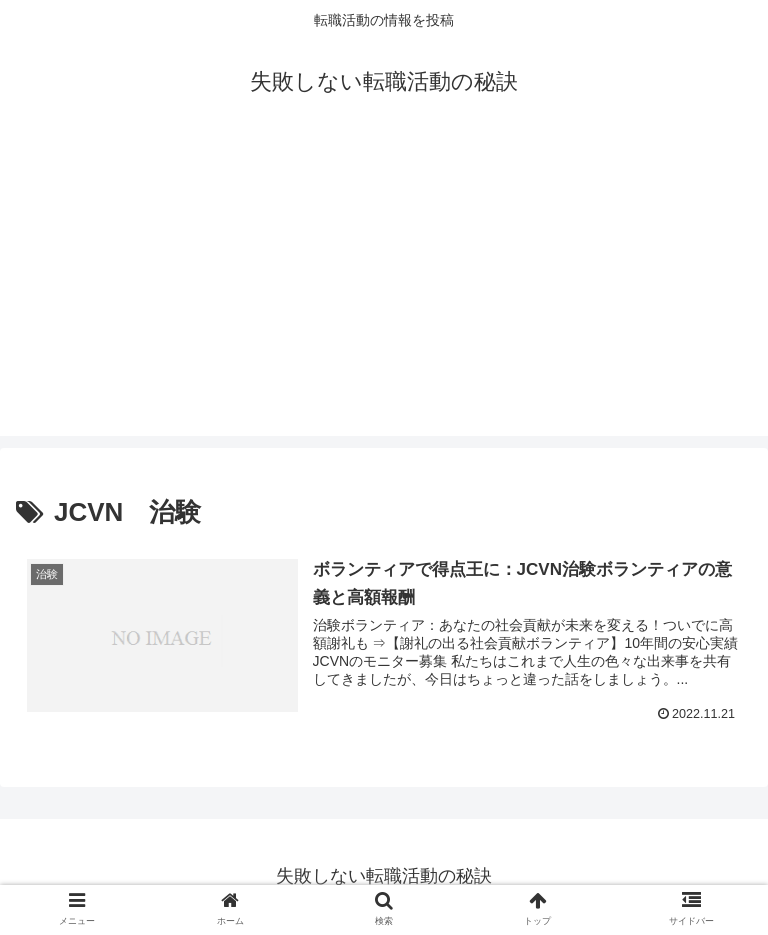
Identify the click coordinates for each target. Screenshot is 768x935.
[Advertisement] (384, 296)
